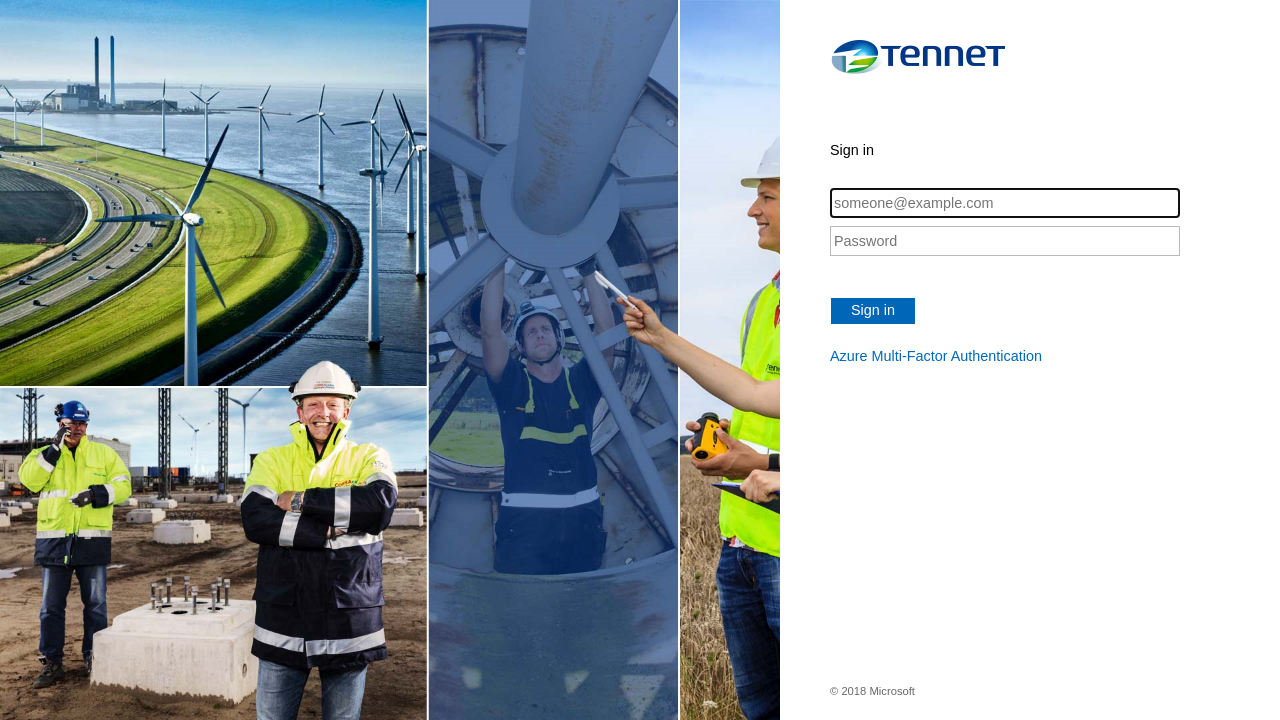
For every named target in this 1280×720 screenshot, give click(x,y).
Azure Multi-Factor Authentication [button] (936, 356)
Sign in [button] (873, 310)
